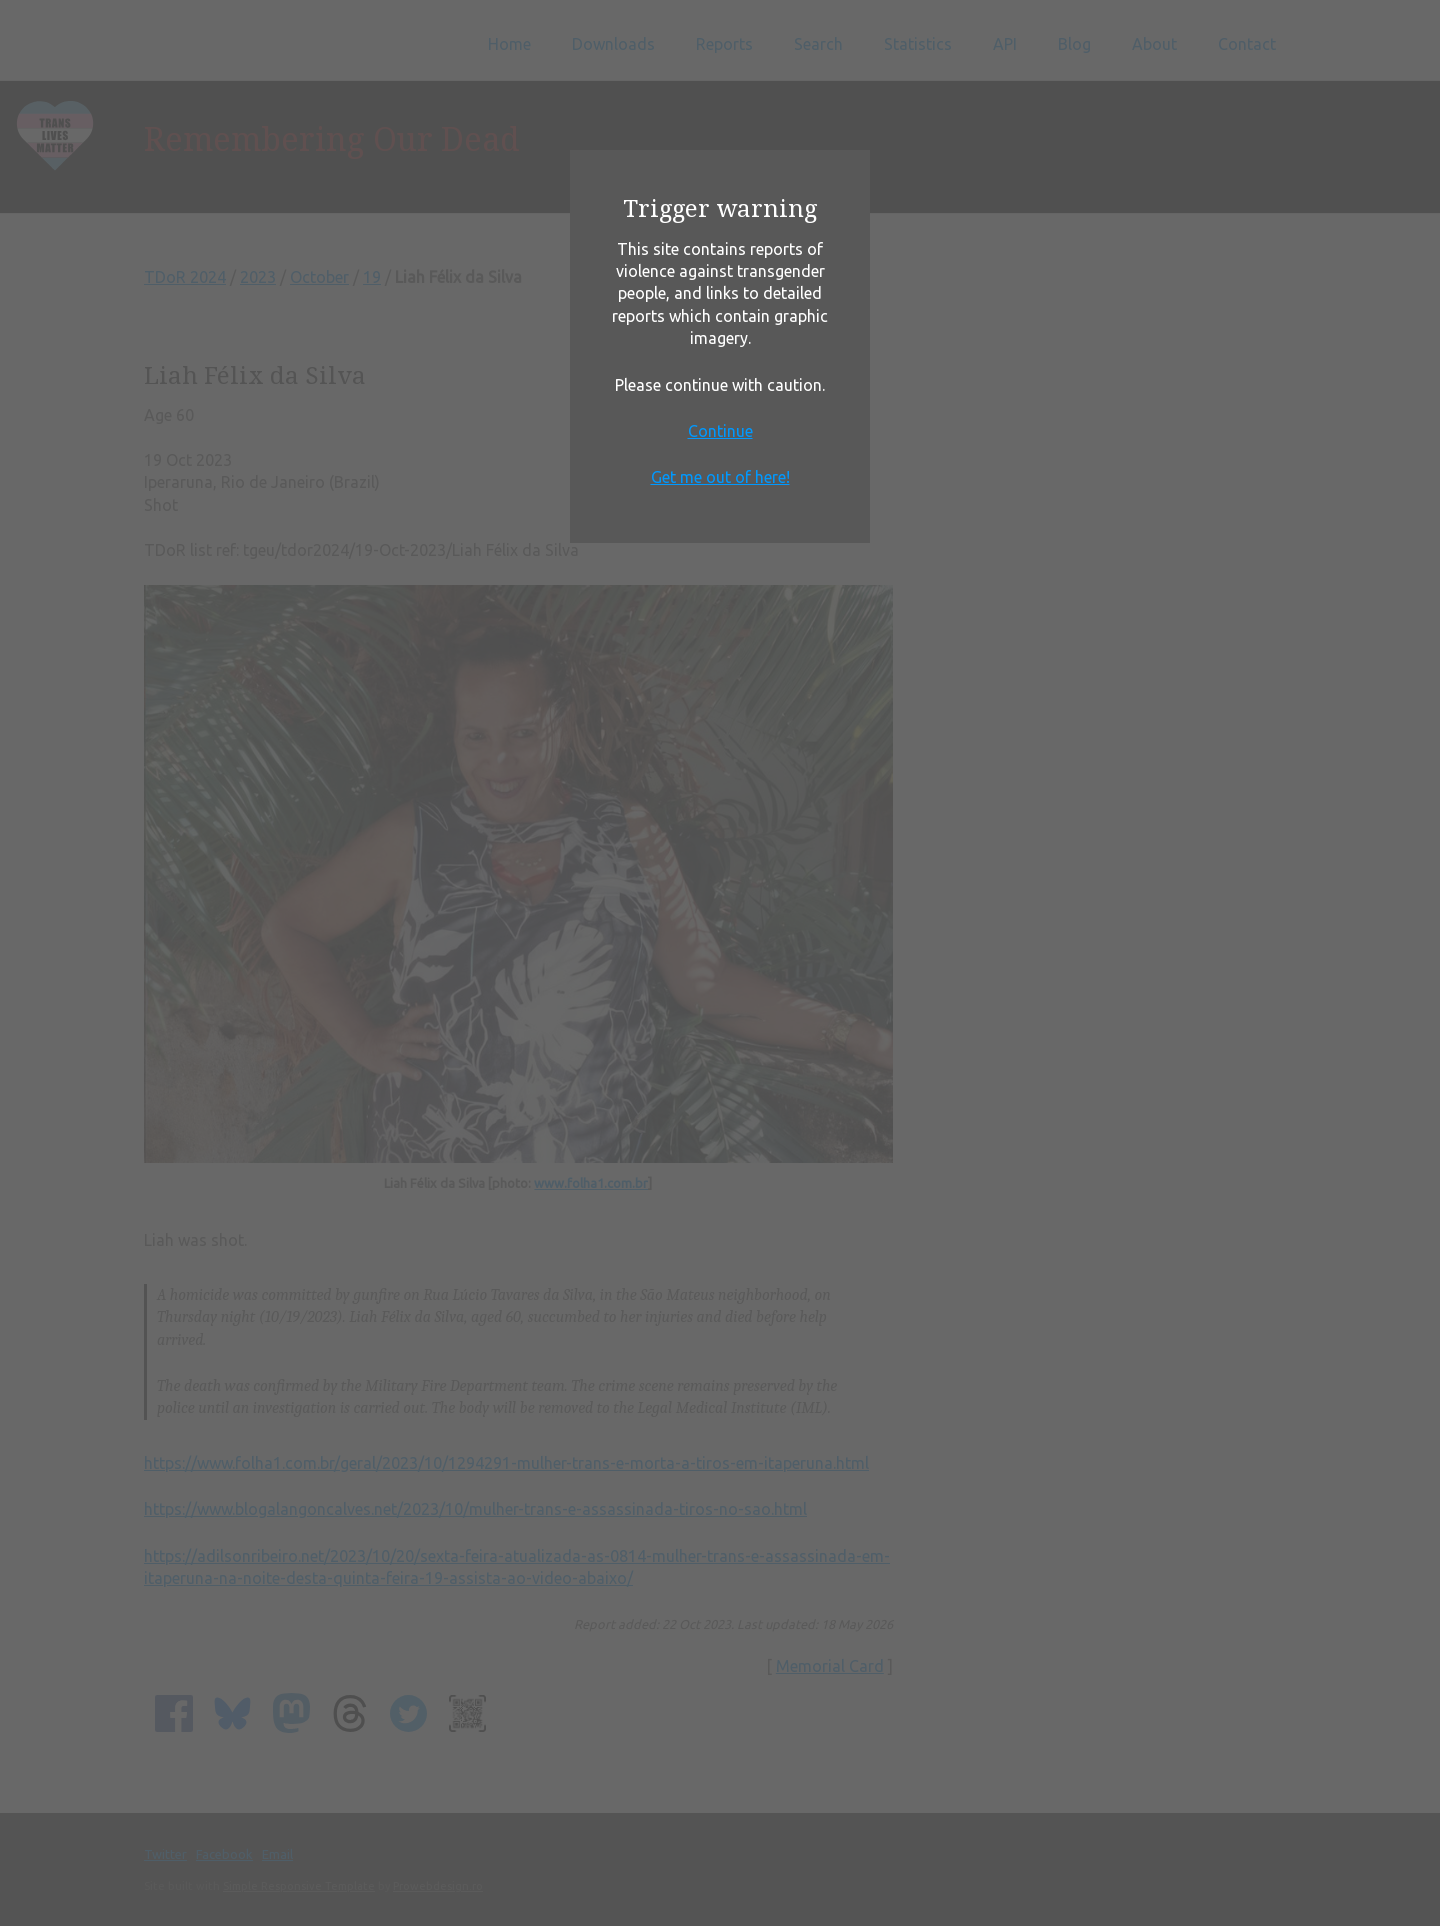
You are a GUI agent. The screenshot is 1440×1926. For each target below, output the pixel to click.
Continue (720, 431)
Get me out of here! (720, 477)
